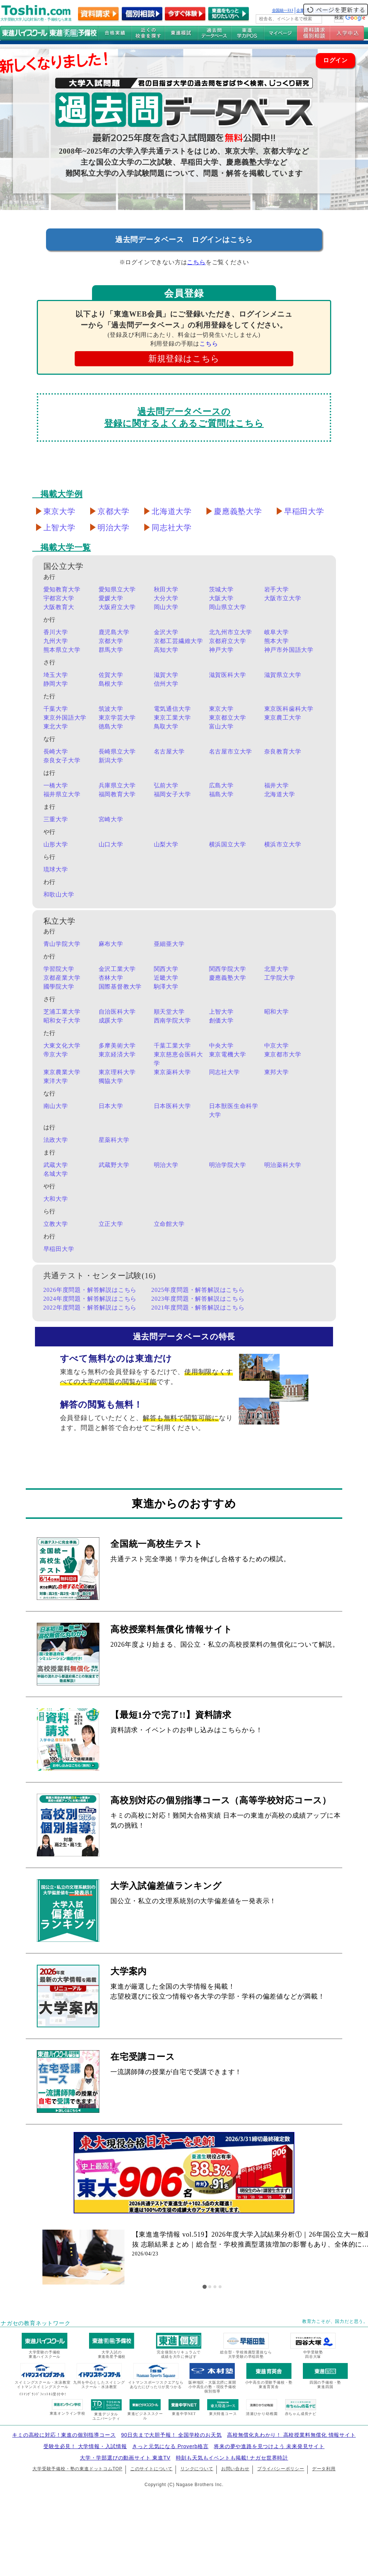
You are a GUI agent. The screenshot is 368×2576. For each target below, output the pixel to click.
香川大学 (55, 632)
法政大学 (55, 1140)
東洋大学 (55, 1081)
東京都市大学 (282, 1054)
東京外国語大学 (65, 717)
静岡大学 (55, 684)
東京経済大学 (117, 1054)
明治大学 (114, 527)
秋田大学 (166, 589)
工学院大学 (279, 978)
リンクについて (196, 2468)
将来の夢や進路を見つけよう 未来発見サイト (269, 2446)
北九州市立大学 (230, 632)
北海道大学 (172, 511)
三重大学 (55, 819)
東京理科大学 (117, 1072)
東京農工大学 (282, 717)
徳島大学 (111, 726)
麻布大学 (111, 944)
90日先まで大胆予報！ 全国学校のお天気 (171, 2435)
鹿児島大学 (114, 632)
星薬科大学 (114, 1140)
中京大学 (276, 1045)
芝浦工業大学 (62, 1012)
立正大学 (111, 1224)
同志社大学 (172, 527)
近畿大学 (166, 978)
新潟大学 (111, 760)
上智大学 (59, 527)
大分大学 (166, 598)
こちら (196, 262)
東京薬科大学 (172, 1072)
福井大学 (276, 785)
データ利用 (324, 2468)
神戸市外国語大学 (289, 650)
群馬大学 (111, 650)
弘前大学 (166, 785)
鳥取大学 (166, 726)
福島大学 (221, 794)
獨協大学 (111, 1081)
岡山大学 (166, 607)
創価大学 (221, 1020)
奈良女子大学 (62, 760)
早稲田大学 (304, 511)
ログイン (335, 60)
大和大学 (55, 1199)
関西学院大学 (227, 969)
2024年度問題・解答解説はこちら (90, 1299)
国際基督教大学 (120, 986)
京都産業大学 (62, 978)
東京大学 (59, 511)
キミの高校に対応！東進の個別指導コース (64, 2435)
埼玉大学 (55, 675)
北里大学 (276, 969)
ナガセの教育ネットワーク (36, 2323)
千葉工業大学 (172, 1045)
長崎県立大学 (117, 751)
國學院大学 (58, 986)
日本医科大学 (172, 1106)
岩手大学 (276, 589)
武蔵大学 (55, 1165)
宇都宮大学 (58, 598)
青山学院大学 (62, 944)
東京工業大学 (172, 717)
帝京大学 (55, 1054)
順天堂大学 (169, 1012)
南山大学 (55, 1106)
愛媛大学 (111, 598)
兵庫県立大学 (117, 785)
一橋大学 (55, 785)
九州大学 (55, 641)
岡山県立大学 (227, 607)
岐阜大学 (276, 632)
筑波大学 (111, 709)
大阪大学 (221, 598)
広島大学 (221, 785)
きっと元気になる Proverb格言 (170, 2446)
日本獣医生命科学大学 (233, 1110)
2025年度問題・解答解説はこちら (198, 1290)
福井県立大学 (62, 794)
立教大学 (55, 1224)
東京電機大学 (227, 1054)
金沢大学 (166, 632)
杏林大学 (111, 978)
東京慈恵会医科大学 (178, 1058)
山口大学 (111, 844)
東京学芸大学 (117, 717)
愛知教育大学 (62, 589)
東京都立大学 (227, 717)
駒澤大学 (166, 986)
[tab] (205, 2287)
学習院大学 (58, 969)
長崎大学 (55, 751)
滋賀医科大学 (227, 675)
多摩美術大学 (117, 1045)
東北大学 (55, 726)
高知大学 (166, 650)
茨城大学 (221, 589)
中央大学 (221, 1045)
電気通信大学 (172, 709)
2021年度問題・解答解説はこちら (198, 1307)
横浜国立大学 (227, 844)
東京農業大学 (62, 1072)
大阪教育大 (58, 607)
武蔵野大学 (114, 1165)
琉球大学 (55, 869)
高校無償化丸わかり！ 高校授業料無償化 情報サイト (291, 2435)
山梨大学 (166, 844)
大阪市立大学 (282, 598)
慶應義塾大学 (238, 511)
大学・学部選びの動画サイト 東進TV (125, 2458)
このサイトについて (151, 2468)
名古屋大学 (169, 751)
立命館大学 (169, 1224)
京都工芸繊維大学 (178, 641)
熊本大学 (276, 641)
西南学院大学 (172, 1020)
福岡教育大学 (117, 794)
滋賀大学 (166, 675)
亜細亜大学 (169, 944)
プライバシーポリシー (280, 2468)
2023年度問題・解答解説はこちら (198, 1299)
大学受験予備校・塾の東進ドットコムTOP (77, 2468)
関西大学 (166, 969)
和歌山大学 (58, 894)
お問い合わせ (235, 2468)
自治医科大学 (117, 1012)
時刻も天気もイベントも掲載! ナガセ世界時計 (232, 2458)
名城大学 (55, 1174)
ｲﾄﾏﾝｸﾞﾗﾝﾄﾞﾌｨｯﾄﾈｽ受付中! (42, 2394)
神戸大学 (221, 650)
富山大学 (221, 726)
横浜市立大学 (282, 844)
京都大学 (114, 511)
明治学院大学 (227, 1165)
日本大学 (111, 1106)
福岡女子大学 (172, 794)
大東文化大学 (62, 1045)
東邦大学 (276, 1072)
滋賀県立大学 (282, 675)
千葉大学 (55, 709)
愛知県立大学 (117, 589)
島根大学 (111, 684)
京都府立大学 (227, 641)
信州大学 (166, 684)
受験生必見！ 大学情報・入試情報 (85, 2446)
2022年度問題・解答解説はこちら (90, 1307)
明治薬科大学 (282, 1165)
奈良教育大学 (282, 751)
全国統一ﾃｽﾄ (283, 10)
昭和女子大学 (62, 1020)
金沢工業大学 (117, 969)
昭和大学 (276, 1012)
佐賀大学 (111, 675)
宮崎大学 (111, 819)
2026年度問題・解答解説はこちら (90, 1290)
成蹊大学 (111, 1020)
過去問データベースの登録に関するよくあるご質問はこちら (184, 417)
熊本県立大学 (62, 650)
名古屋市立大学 (230, 751)
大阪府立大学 (117, 607)
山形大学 (55, 844)
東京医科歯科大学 (289, 709)
